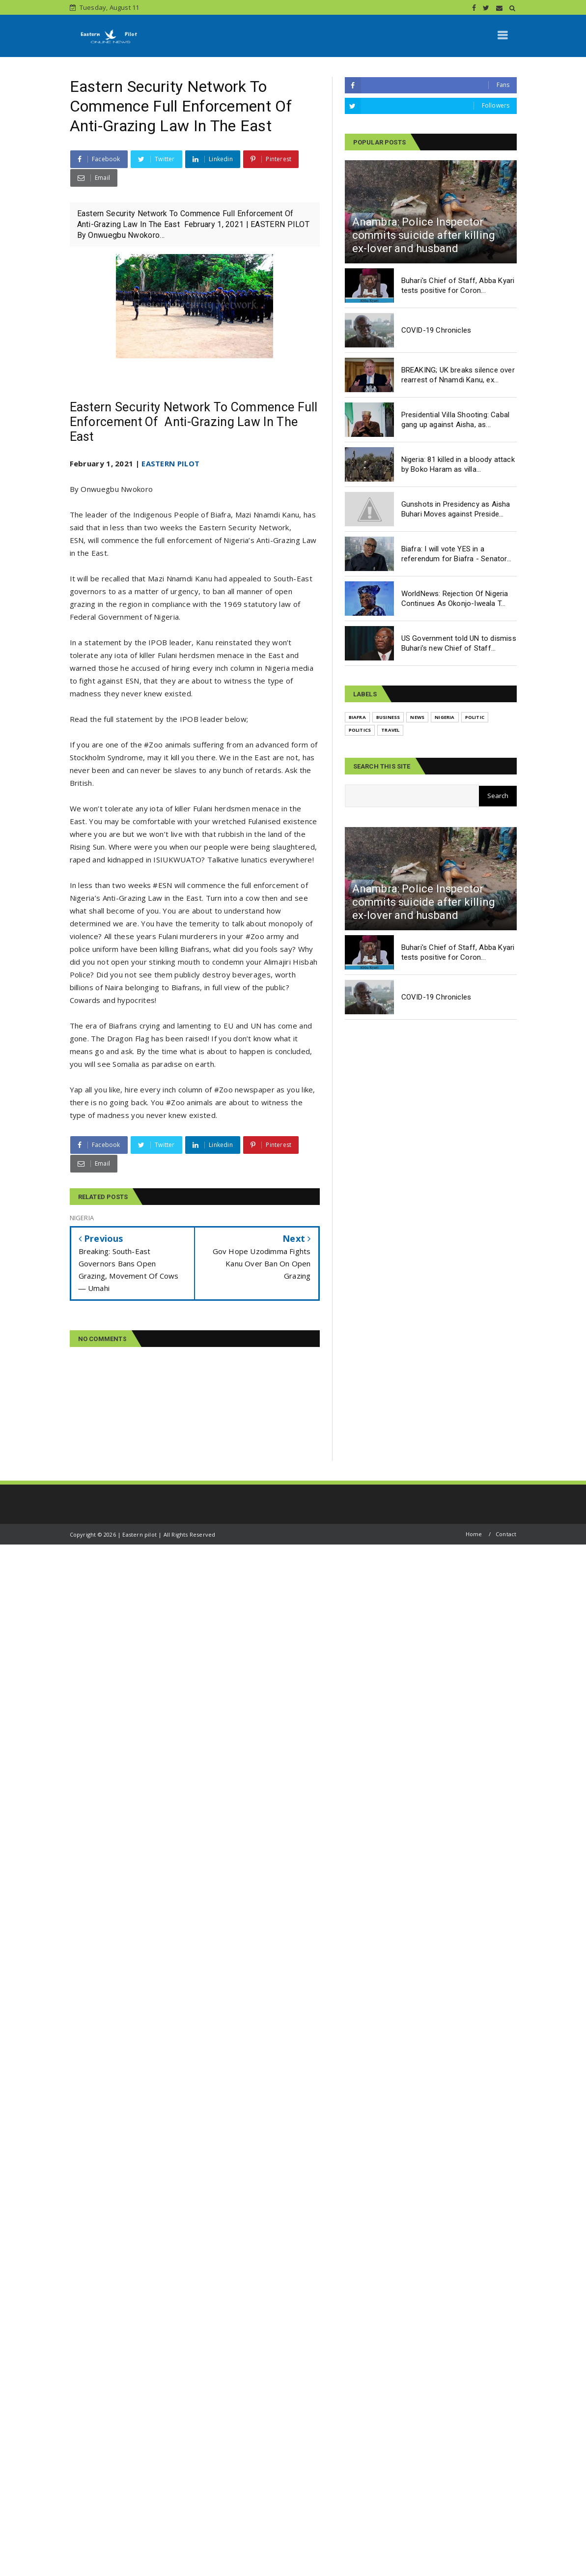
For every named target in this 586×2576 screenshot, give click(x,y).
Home (474, 1534)
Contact (506, 1534)
